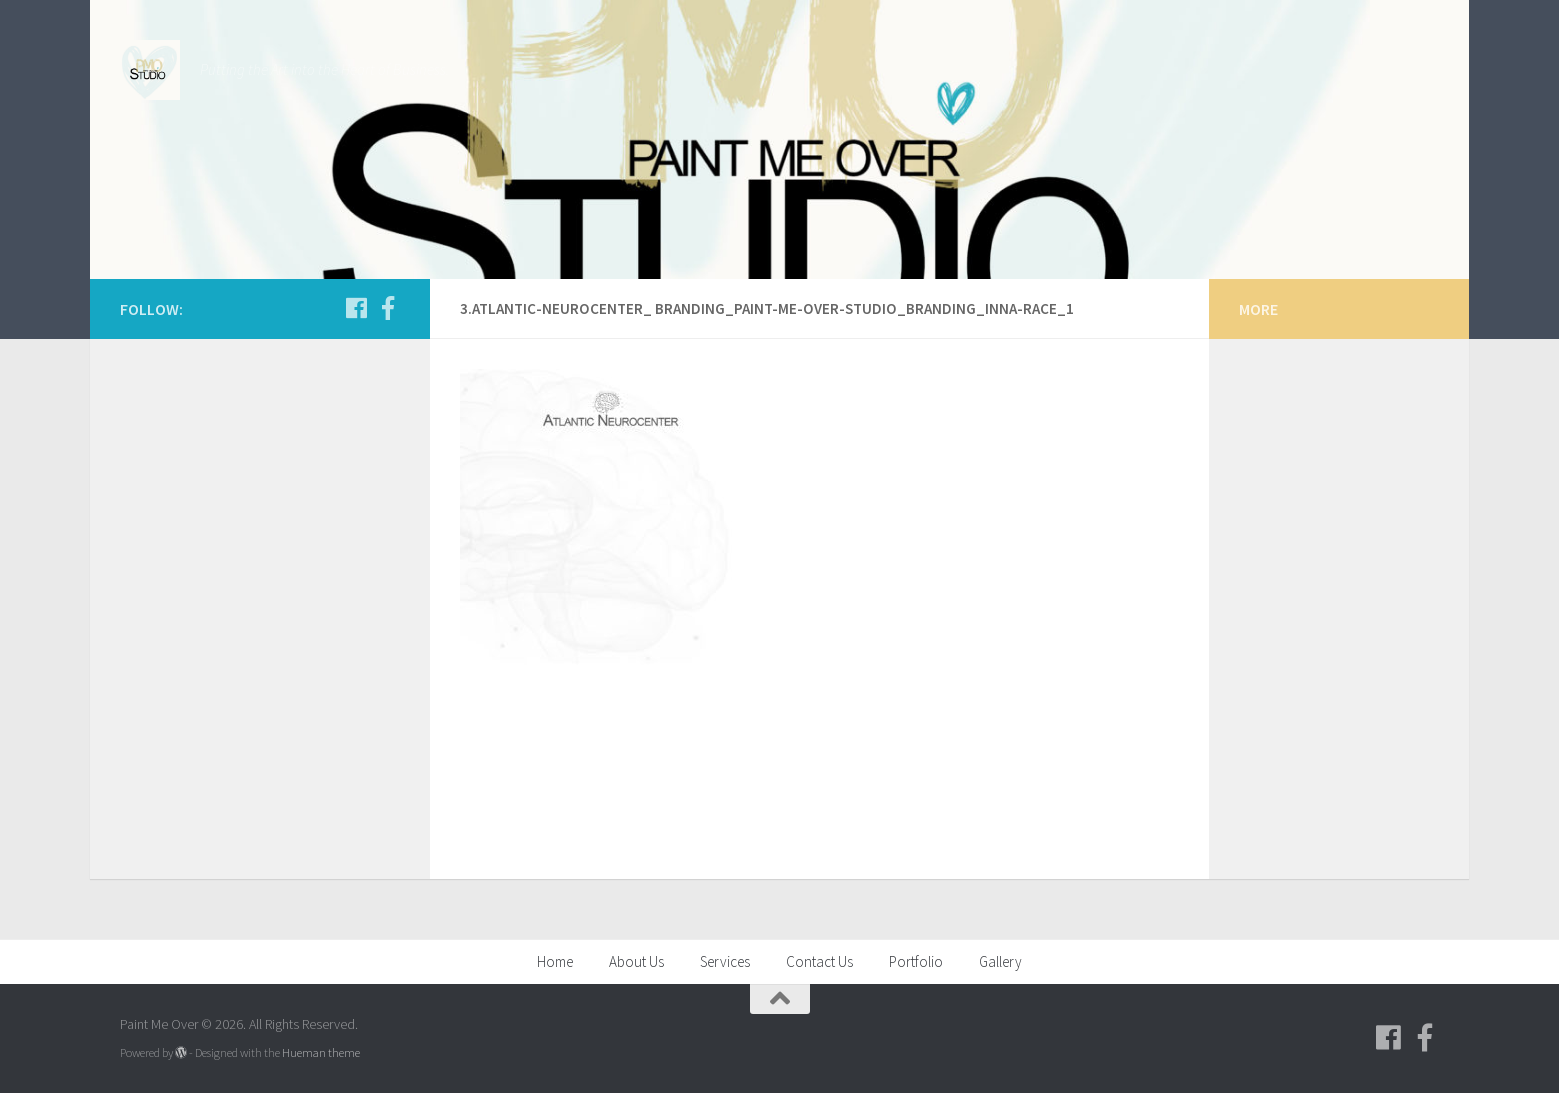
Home (555, 961)
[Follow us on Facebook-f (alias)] (388, 308)
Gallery (1000, 961)
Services (725, 961)
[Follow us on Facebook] (356, 308)
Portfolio (916, 961)
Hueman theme (321, 1052)
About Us (636, 961)
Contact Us (819, 961)
